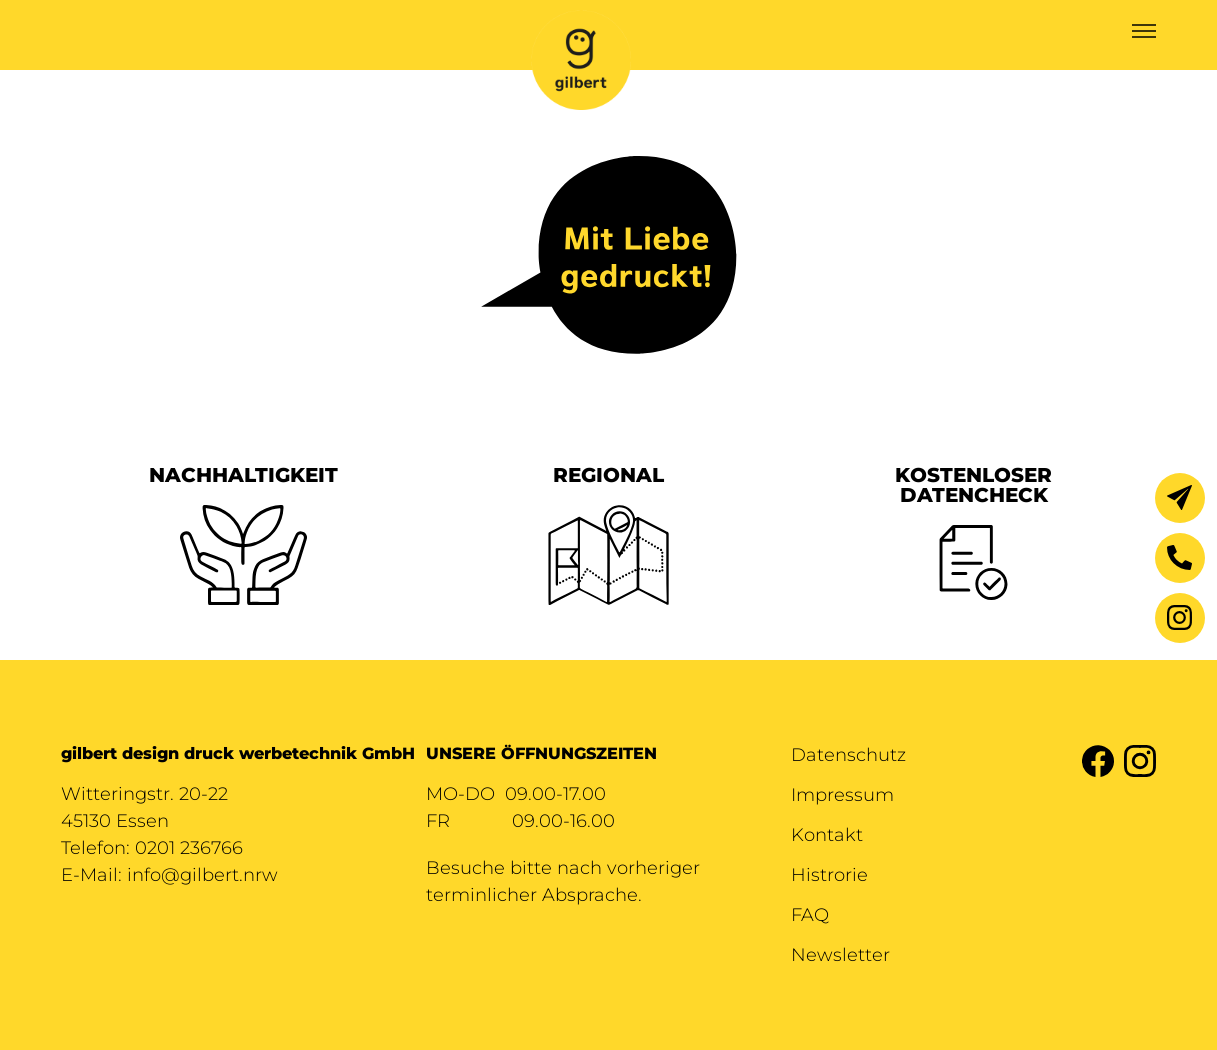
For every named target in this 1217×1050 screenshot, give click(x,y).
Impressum (842, 795)
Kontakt (827, 835)
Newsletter (840, 955)
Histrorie (829, 875)
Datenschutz (848, 755)
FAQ (810, 915)
